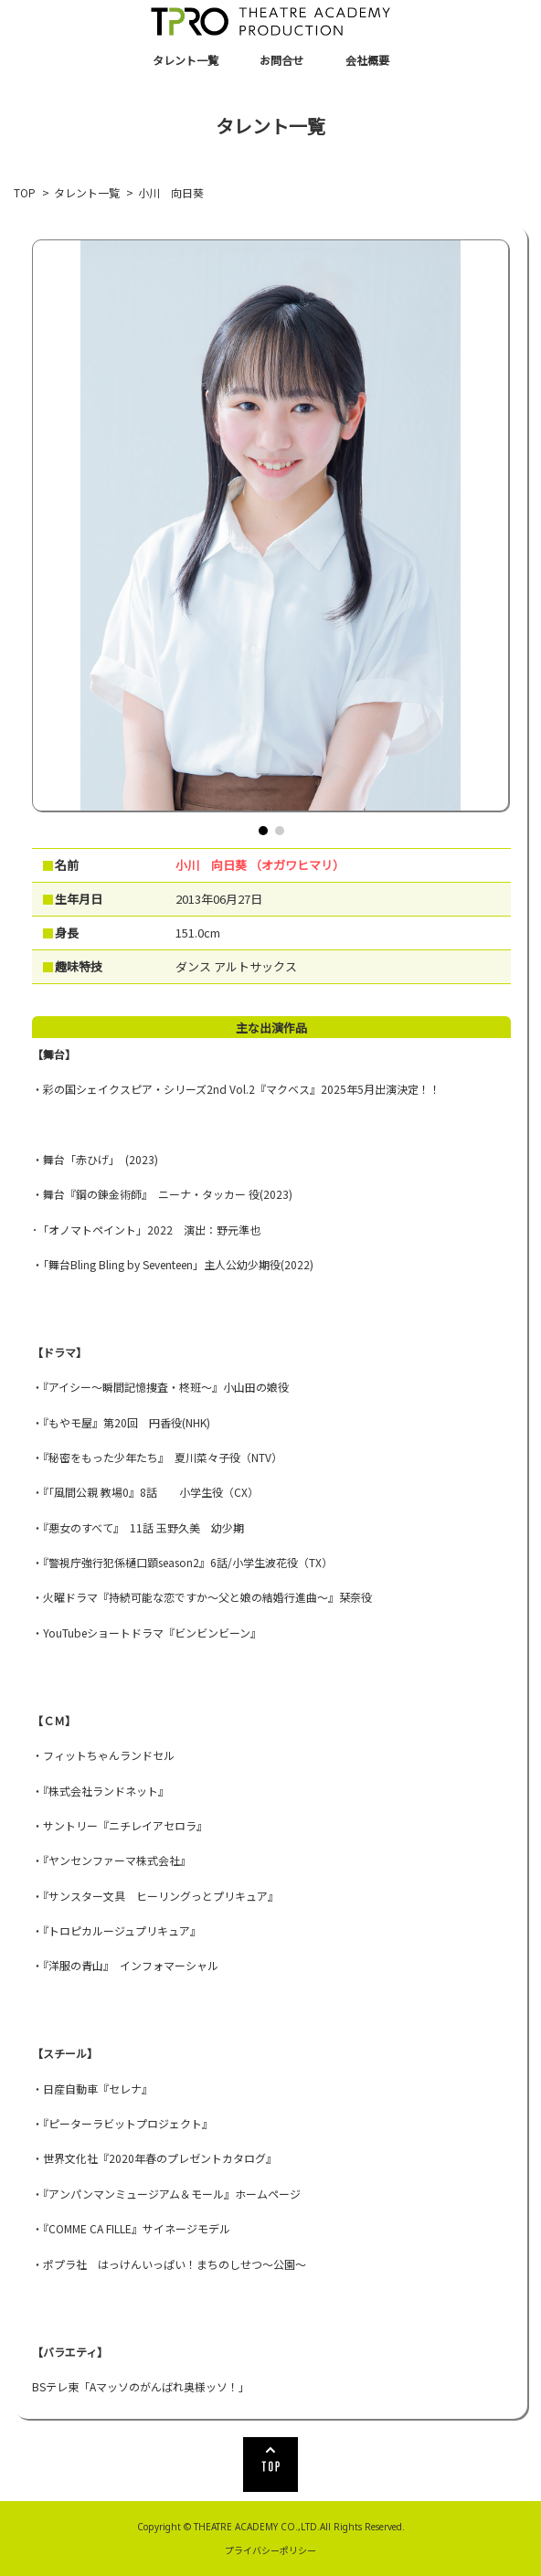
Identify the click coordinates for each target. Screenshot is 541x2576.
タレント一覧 (185, 60)
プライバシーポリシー (270, 2550)
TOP (25, 192)
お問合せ (281, 60)
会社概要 (367, 60)
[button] (263, 830)
